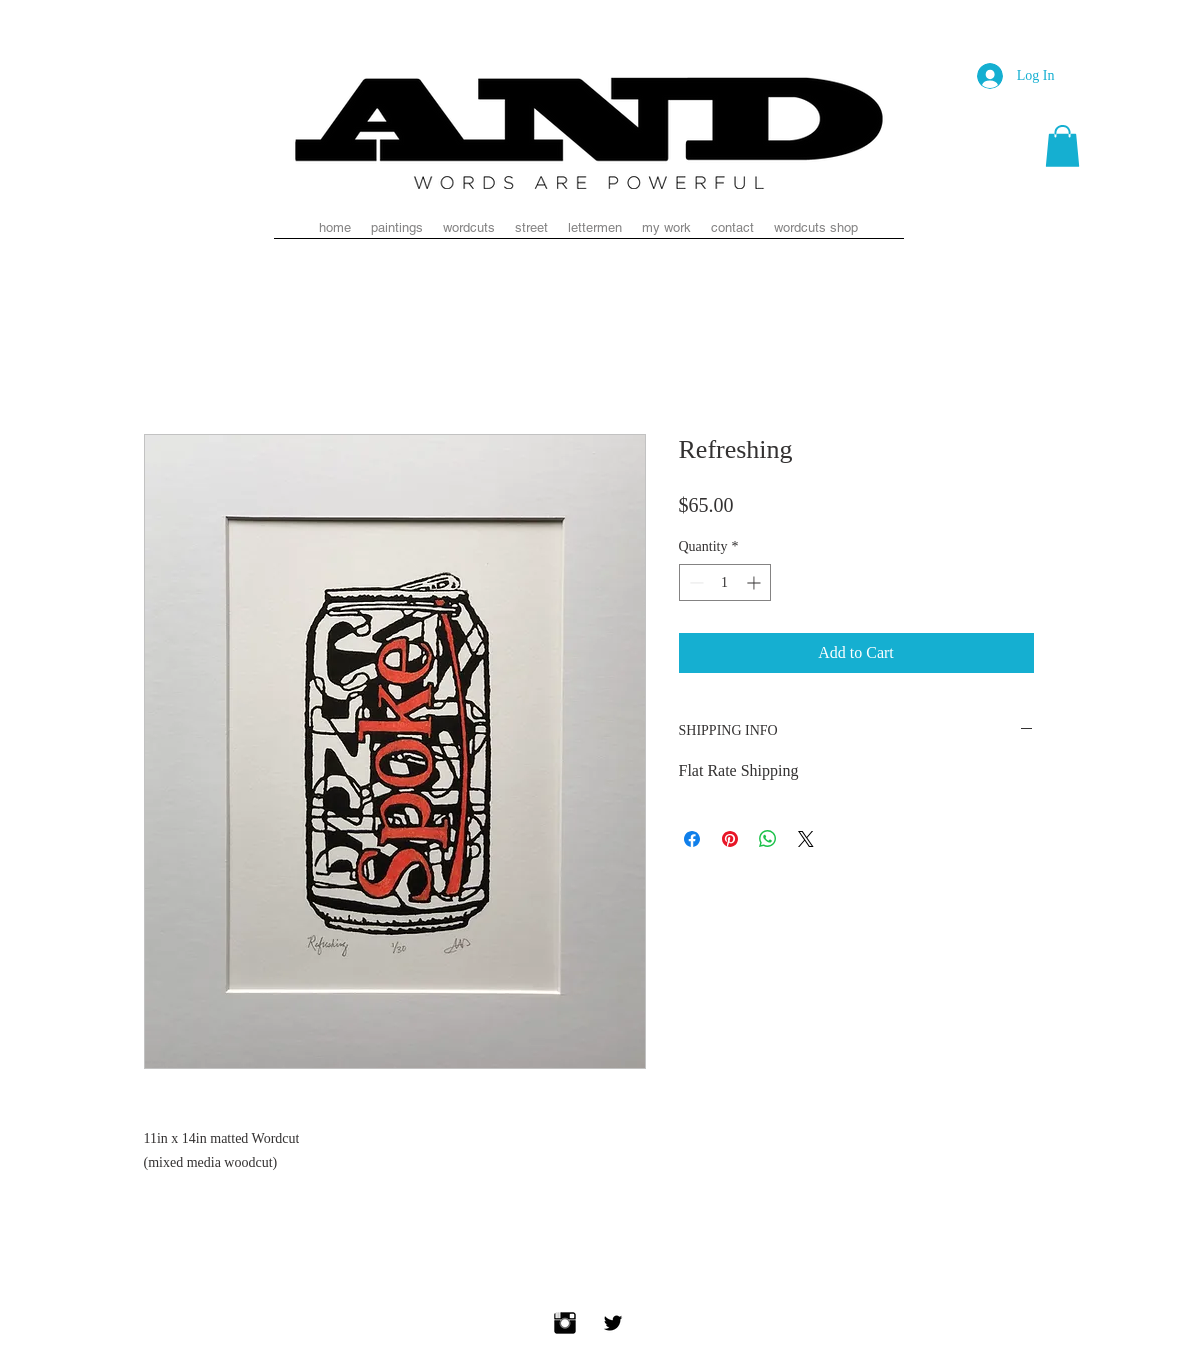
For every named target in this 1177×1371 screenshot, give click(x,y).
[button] (1062, 146)
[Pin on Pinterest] (730, 839)
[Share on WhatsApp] (768, 839)
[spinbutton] (725, 582)
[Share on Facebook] (692, 839)
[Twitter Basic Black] (613, 1323)
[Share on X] (806, 839)
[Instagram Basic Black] (565, 1323)
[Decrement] (694, 582)
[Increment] (755, 582)
